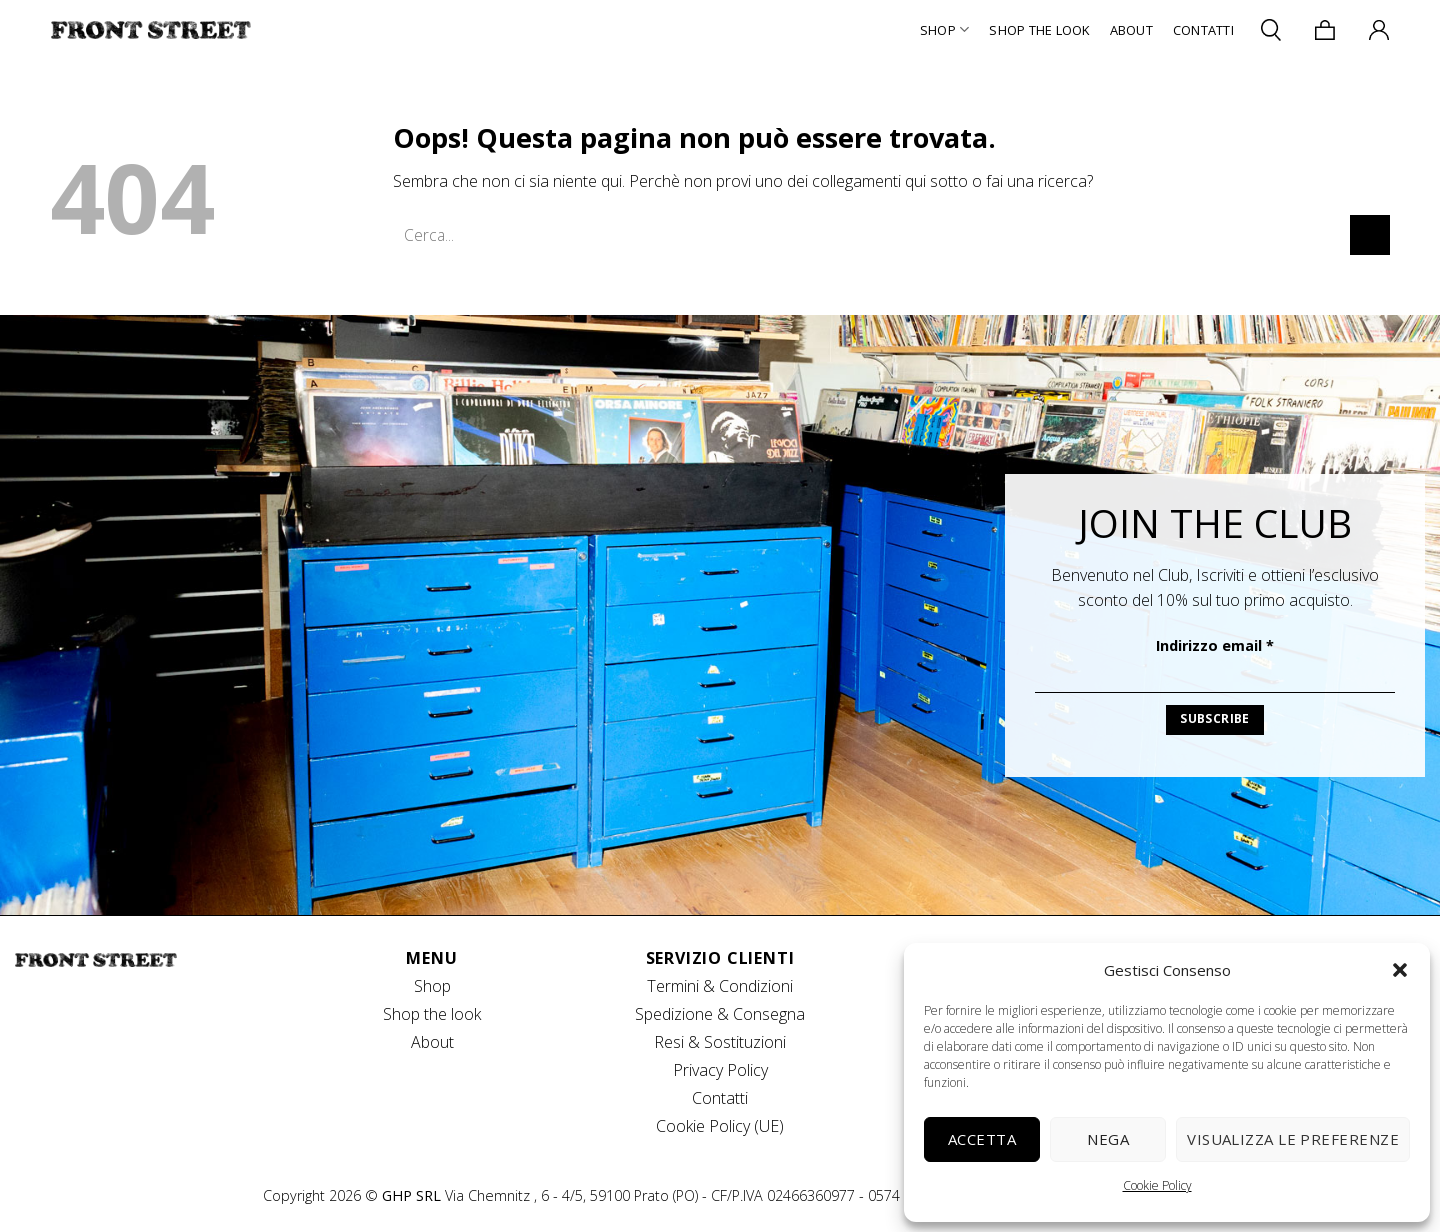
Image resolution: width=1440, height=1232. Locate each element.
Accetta (982, 1139)
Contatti (1203, 30)
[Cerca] (1271, 29)
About (1131, 30)
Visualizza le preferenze (1293, 1139)
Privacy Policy (720, 1070)
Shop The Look (1039, 30)
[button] (1400, 970)
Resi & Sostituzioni (720, 1042)
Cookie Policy (1157, 1185)
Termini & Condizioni (720, 986)
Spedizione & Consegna (720, 1014)
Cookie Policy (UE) (720, 1126)
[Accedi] (1379, 30)
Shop (944, 29)
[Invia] (1370, 234)
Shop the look (432, 1014)
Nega (1108, 1139)
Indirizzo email (1215, 645)
